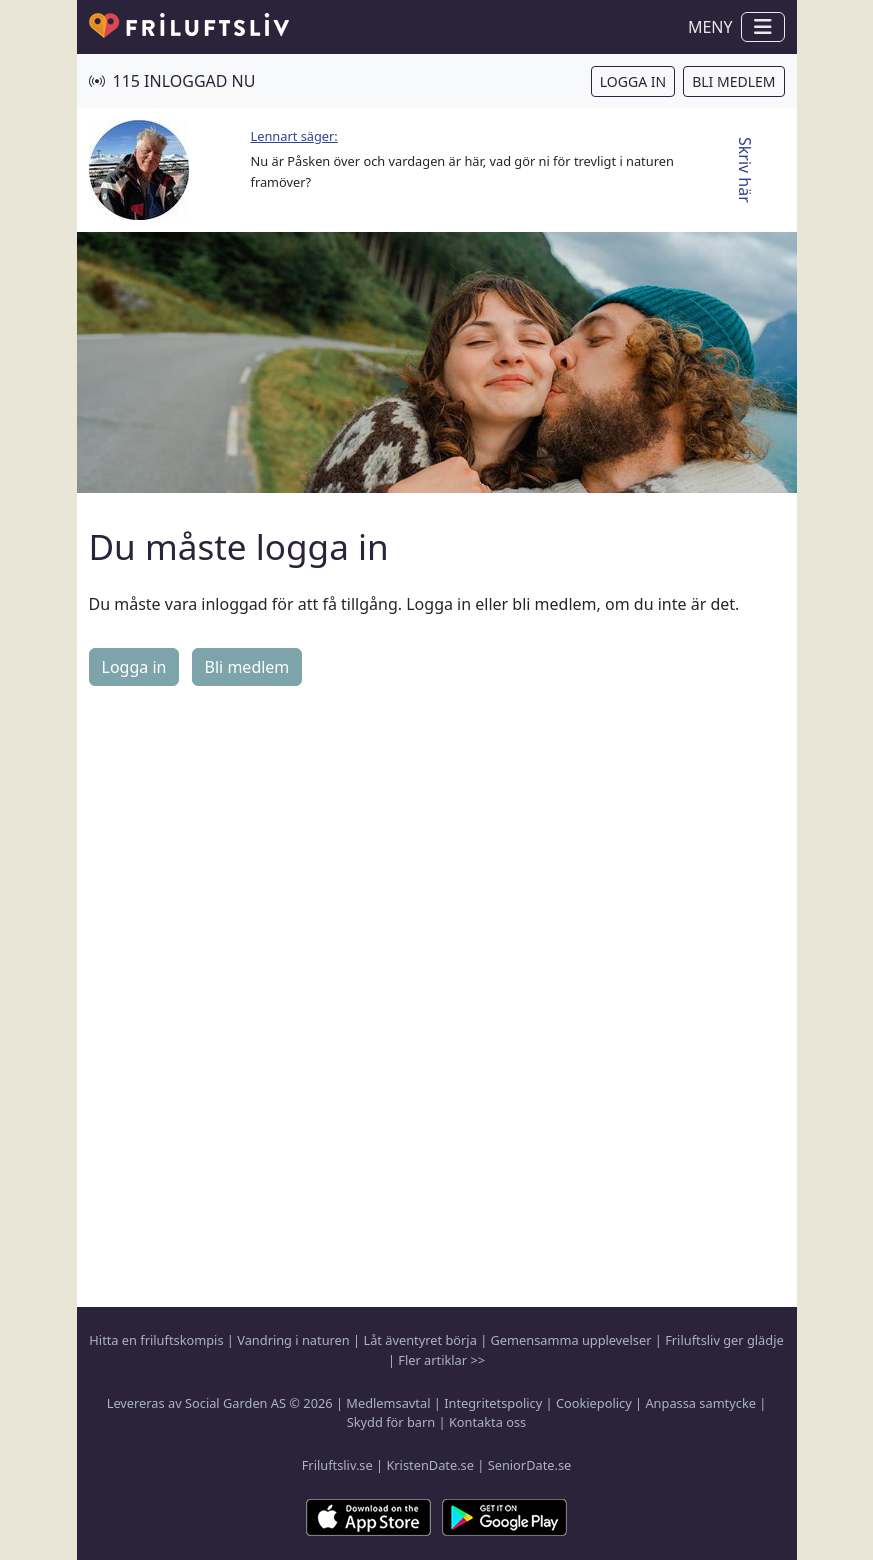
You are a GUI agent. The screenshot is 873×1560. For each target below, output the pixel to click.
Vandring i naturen (293, 1340)
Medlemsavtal (388, 1403)
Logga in (633, 81)
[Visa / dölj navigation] (763, 27)
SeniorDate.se (530, 1465)
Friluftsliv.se (337, 1465)
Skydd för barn (391, 1422)
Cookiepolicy (594, 1403)
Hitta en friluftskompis (156, 1340)
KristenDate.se (430, 1465)
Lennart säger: (294, 136)
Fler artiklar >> (441, 1360)
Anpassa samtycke (700, 1403)
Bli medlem (733, 81)
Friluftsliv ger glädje (724, 1340)
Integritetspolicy (493, 1403)
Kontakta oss (487, 1422)
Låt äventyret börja (419, 1340)
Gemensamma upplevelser (571, 1340)
